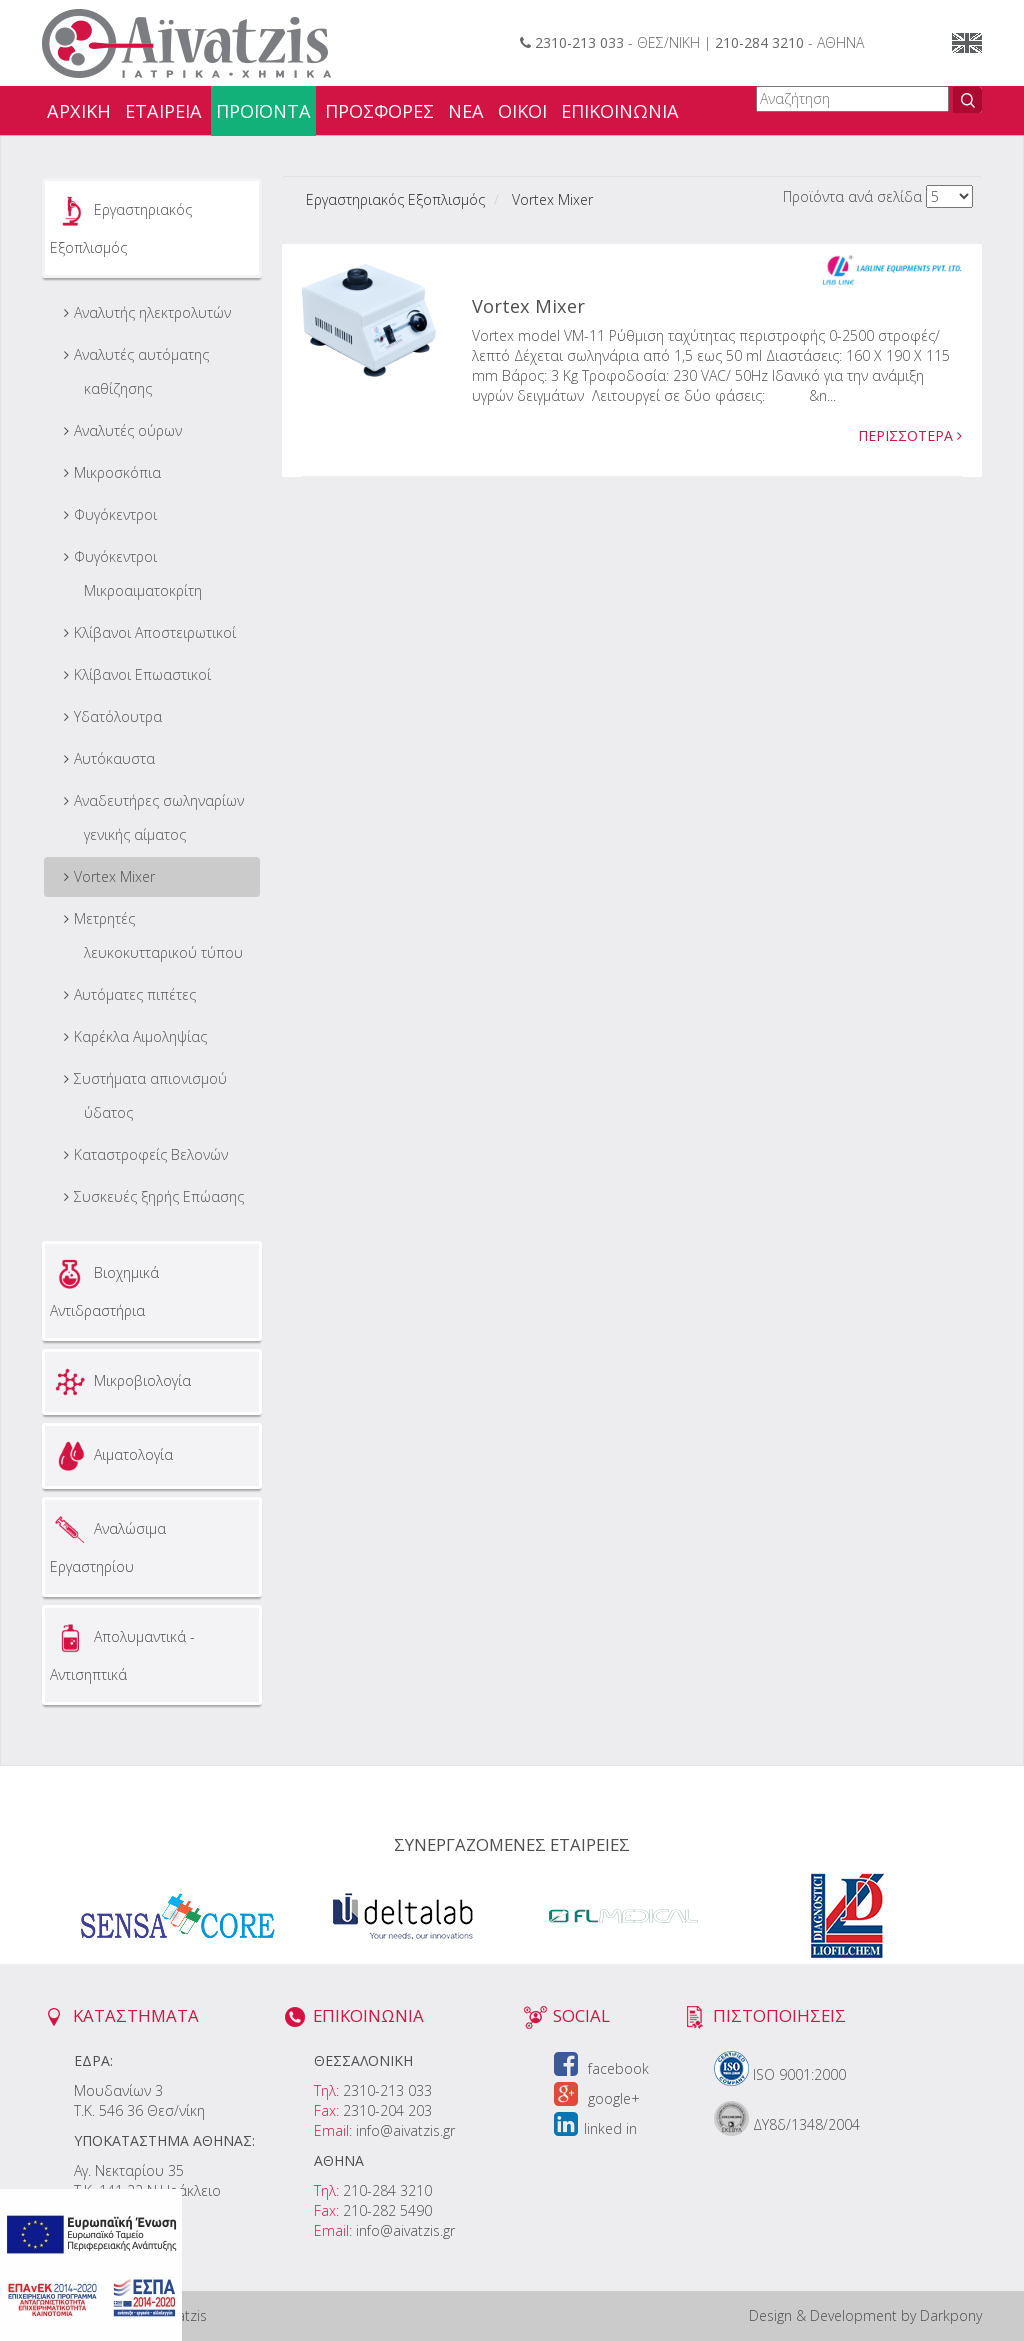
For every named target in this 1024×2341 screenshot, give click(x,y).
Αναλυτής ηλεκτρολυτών (152, 312)
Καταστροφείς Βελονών (151, 1154)
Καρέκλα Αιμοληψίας (140, 1036)
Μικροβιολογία (120, 1382)
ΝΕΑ (466, 111)
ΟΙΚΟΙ (522, 111)
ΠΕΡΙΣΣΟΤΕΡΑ (910, 435)
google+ (597, 2098)
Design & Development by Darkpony (865, 2315)
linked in (595, 2128)
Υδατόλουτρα (118, 716)
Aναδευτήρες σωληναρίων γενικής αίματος (159, 817)
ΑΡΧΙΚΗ (79, 111)
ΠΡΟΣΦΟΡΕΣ (379, 111)
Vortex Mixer (114, 876)
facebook (601, 2068)
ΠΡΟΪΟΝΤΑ (263, 111)
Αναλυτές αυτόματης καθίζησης (141, 371)
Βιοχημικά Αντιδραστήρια (104, 1287)
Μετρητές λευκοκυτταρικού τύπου (158, 935)
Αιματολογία (111, 1456)
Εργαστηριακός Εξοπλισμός (121, 224)
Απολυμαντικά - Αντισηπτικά (122, 1651)
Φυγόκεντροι (115, 514)
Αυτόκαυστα (114, 758)
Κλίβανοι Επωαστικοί (142, 674)
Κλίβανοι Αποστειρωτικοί (155, 632)
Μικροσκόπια (117, 472)
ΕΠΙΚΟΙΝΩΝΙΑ (620, 111)
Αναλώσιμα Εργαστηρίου (108, 1543)
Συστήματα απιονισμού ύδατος (150, 1095)
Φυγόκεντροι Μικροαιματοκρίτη (138, 573)
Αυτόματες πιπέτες (135, 994)
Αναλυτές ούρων (128, 430)
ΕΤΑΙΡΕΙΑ (163, 111)
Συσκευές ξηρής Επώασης (159, 1196)
